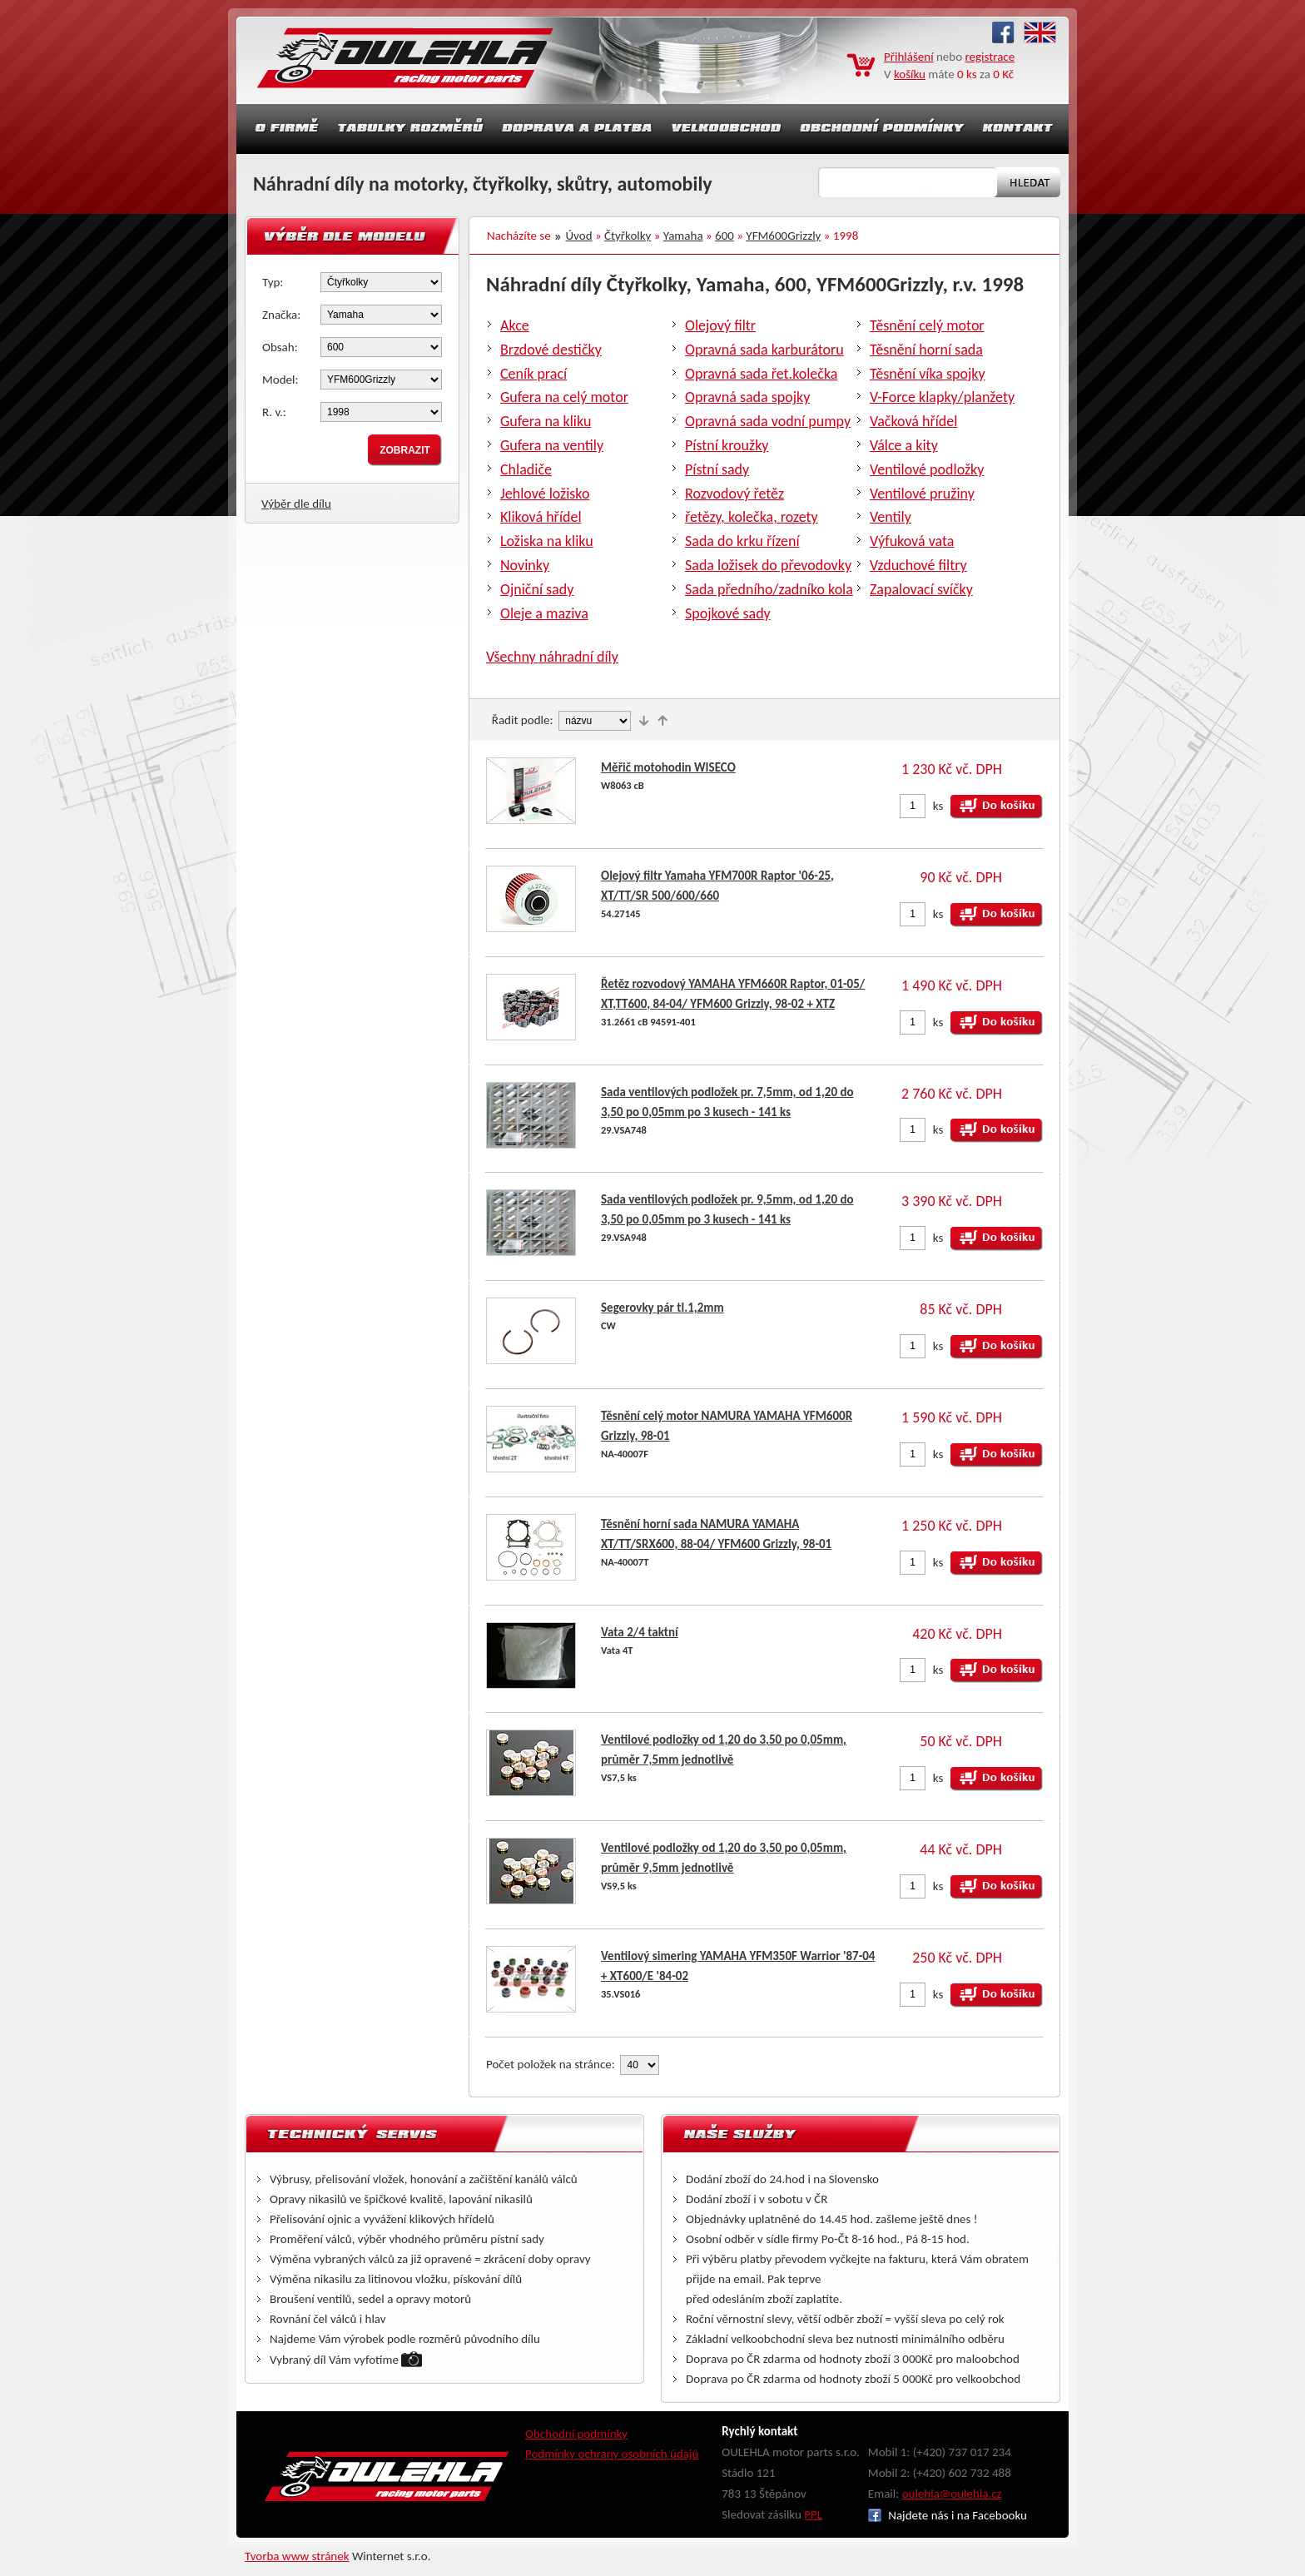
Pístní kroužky (727, 445)
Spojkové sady (728, 613)
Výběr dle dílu (296, 503)
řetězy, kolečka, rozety (751, 517)
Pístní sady (717, 469)
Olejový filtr (720, 325)
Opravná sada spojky (747, 397)
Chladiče (526, 469)
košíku (909, 74)
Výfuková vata (912, 541)
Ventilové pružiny (922, 493)
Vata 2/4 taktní (639, 1632)
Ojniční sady (536, 589)
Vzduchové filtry (918, 565)
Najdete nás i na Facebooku (947, 2515)
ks (938, 805)
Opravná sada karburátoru (764, 349)
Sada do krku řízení (742, 541)
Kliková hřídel (541, 517)
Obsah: (280, 347)
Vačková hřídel (913, 421)
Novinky (524, 565)
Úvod (579, 235)
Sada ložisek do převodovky (768, 565)
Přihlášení (909, 56)
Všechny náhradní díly (552, 657)
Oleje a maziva (544, 613)
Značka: (281, 314)
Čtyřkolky (627, 235)
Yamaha (683, 235)
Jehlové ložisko (544, 493)
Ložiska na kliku (546, 541)
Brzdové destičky (551, 349)
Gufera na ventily (551, 445)
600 (724, 235)
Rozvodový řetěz (734, 493)
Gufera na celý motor (564, 397)
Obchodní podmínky (576, 2433)
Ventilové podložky (927, 469)
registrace (990, 56)
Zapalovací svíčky (921, 589)
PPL (813, 2514)
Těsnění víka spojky (927, 374)
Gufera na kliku (545, 421)
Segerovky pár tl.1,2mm (662, 1307)
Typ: (272, 282)
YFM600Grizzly (783, 235)
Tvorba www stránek (297, 2556)
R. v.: (274, 412)
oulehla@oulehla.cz (952, 2493)
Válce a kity (904, 445)
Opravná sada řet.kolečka (761, 374)
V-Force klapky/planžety (942, 397)
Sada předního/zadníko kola (769, 589)
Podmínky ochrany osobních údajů (612, 2453)
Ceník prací (533, 374)
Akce (514, 325)
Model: (280, 379)
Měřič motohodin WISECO (668, 767)
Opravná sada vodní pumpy (768, 421)
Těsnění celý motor (927, 325)
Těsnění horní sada (926, 349)
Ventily (890, 517)
